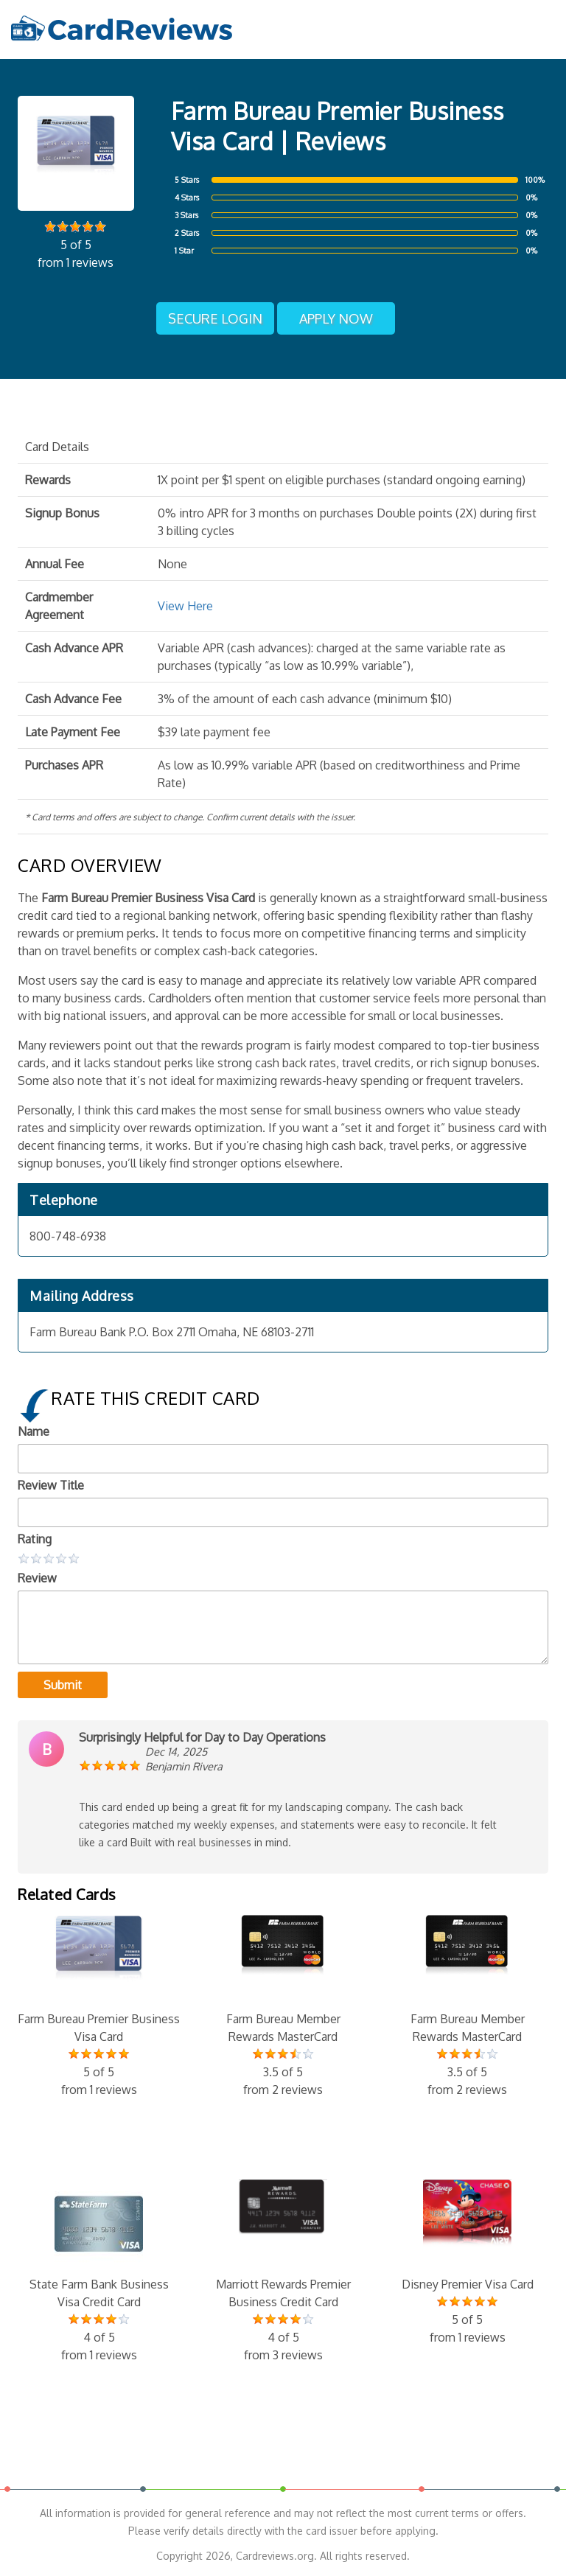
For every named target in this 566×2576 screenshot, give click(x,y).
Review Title (51, 1485)
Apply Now (336, 318)
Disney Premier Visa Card (467, 2262)
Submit (62, 1685)
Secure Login (215, 318)
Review (37, 1578)
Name (33, 1431)
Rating (35, 1539)
